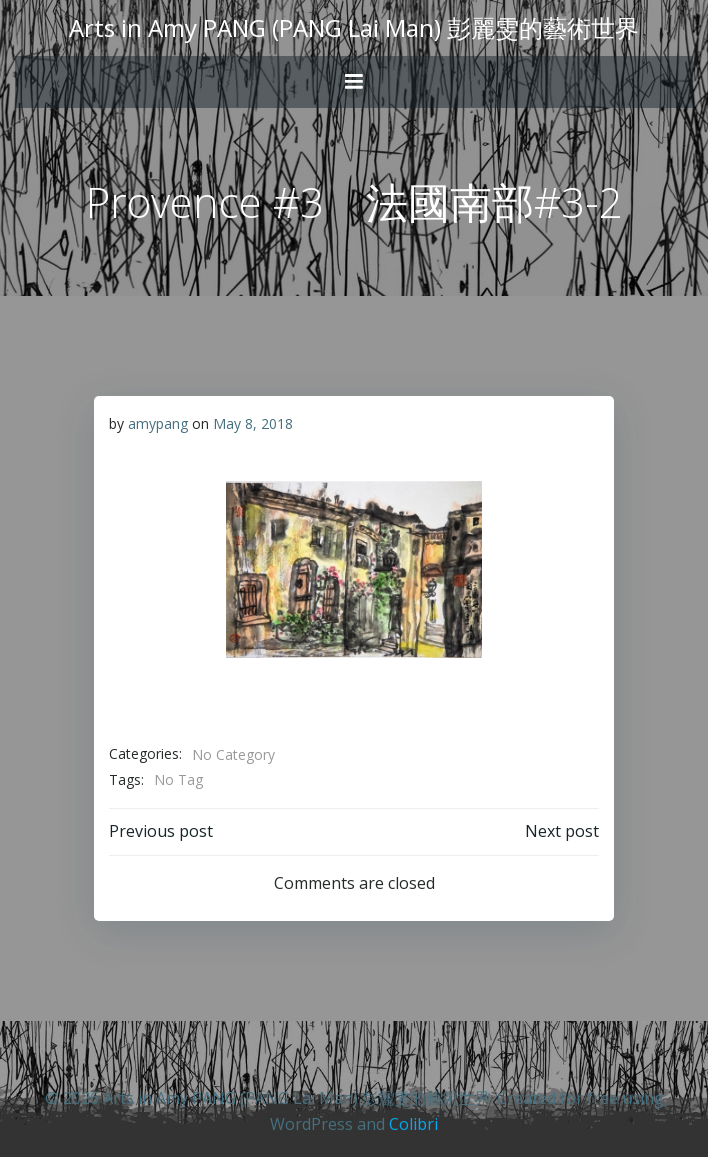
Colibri (413, 1124)
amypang (158, 423)
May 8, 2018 (253, 423)
